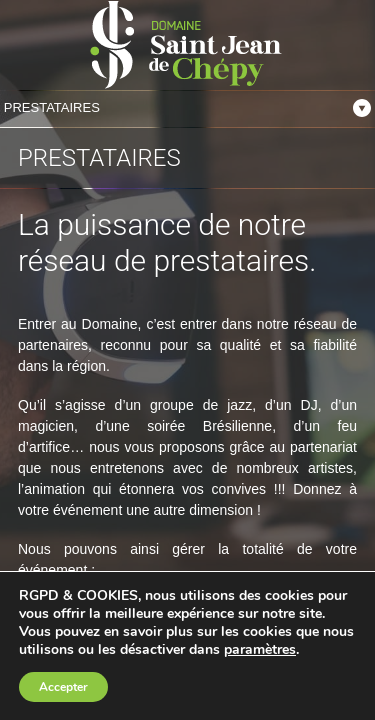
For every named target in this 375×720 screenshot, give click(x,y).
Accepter (63, 687)
